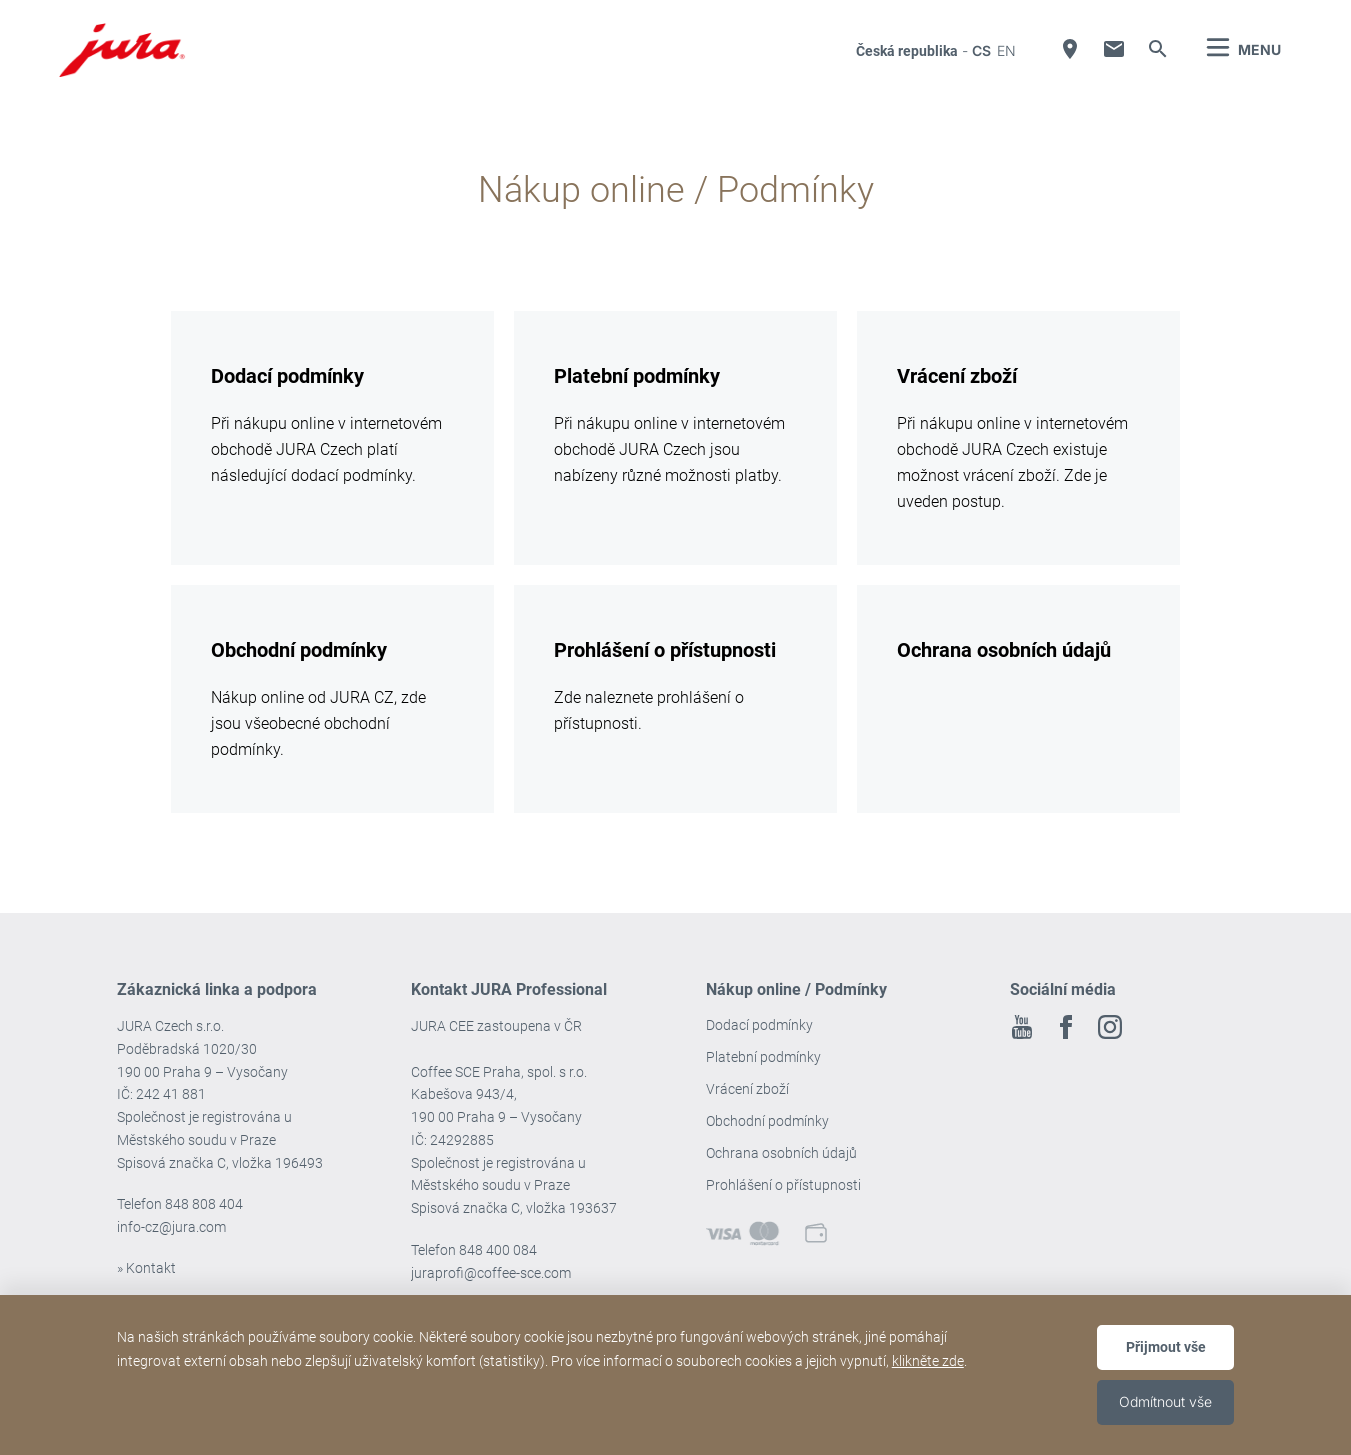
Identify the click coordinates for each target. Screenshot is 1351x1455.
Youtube (1022, 1027)
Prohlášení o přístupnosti (783, 1185)
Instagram (1110, 1027)
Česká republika (907, 51)
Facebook (1066, 1027)
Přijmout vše (1166, 1347)
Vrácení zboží (747, 1089)
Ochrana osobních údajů (781, 1153)
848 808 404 (204, 1204)
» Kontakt (146, 1268)
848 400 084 (498, 1250)
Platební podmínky (763, 1057)
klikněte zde (928, 1361)
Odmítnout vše (1165, 1401)
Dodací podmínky (759, 1025)
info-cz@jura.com (171, 1227)
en (1006, 50)
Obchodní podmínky (767, 1121)
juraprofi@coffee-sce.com (491, 1273)
